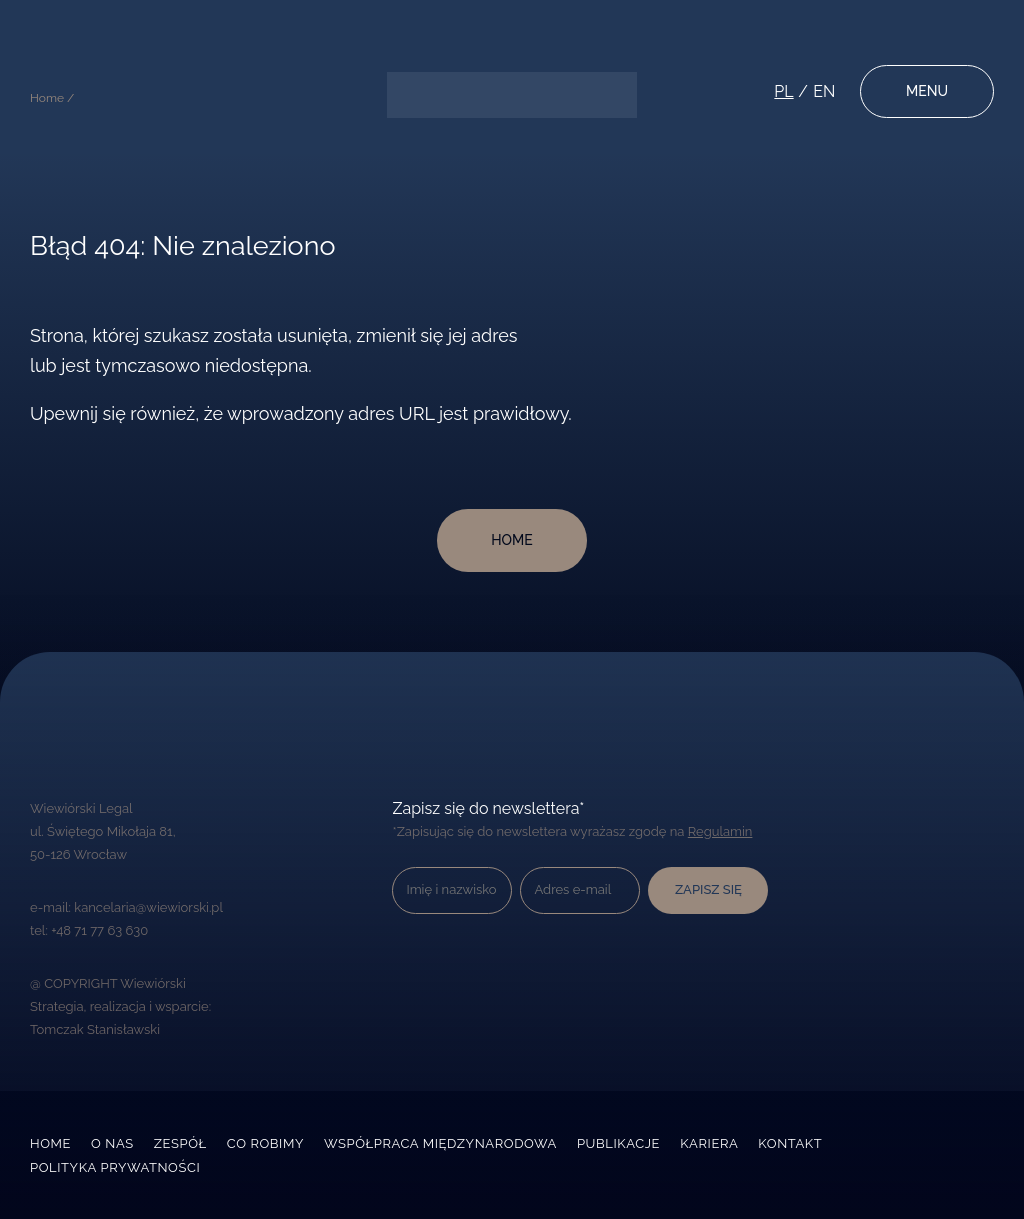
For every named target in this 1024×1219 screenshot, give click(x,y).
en (824, 91)
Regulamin (720, 831)
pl (783, 91)
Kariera (709, 1143)
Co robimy (265, 1143)
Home (50, 1143)
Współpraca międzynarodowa (440, 1143)
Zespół (180, 1143)
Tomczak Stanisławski (95, 1029)
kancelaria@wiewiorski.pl (148, 907)
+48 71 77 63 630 (99, 930)
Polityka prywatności (115, 1167)
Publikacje (618, 1143)
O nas (112, 1143)
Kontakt (790, 1143)
